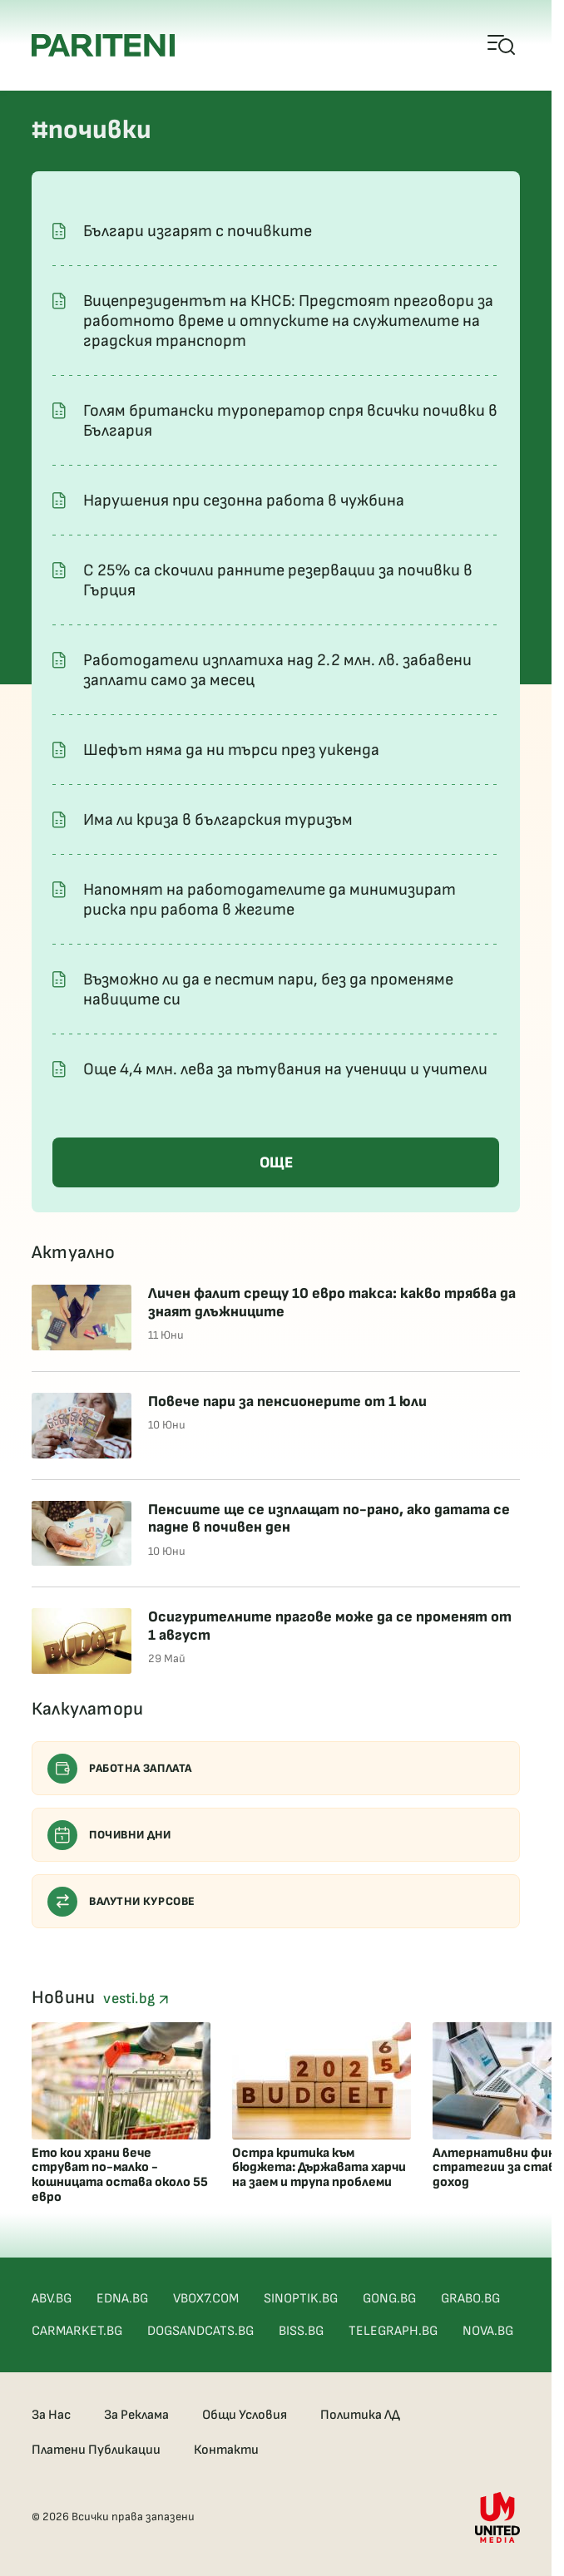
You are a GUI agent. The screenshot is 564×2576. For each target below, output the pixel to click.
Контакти (226, 2450)
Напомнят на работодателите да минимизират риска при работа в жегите (269, 900)
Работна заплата (119, 1769)
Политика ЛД (360, 2415)
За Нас (51, 2415)
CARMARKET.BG (77, 2331)
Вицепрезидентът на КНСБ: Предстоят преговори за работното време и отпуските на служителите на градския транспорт (288, 321)
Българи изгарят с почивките (197, 231)
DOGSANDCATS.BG (200, 2331)
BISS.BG (301, 2331)
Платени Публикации (96, 2450)
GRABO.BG (470, 2299)
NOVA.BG (488, 2331)
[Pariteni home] (103, 45)
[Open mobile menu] (502, 46)
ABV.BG (52, 2299)
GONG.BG (389, 2299)
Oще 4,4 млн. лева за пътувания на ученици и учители (285, 1069)
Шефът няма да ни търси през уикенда (231, 750)
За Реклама (136, 2415)
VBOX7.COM (206, 2299)
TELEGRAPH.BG (393, 2331)
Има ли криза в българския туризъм (218, 820)
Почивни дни (109, 1835)
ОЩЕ (276, 1162)
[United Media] (497, 2517)
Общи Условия (244, 2415)
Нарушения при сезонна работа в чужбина (243, 501)
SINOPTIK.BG (301, 2299)
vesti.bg (135, 1998)
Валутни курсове (121, 1902)
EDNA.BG (122, 2299)
